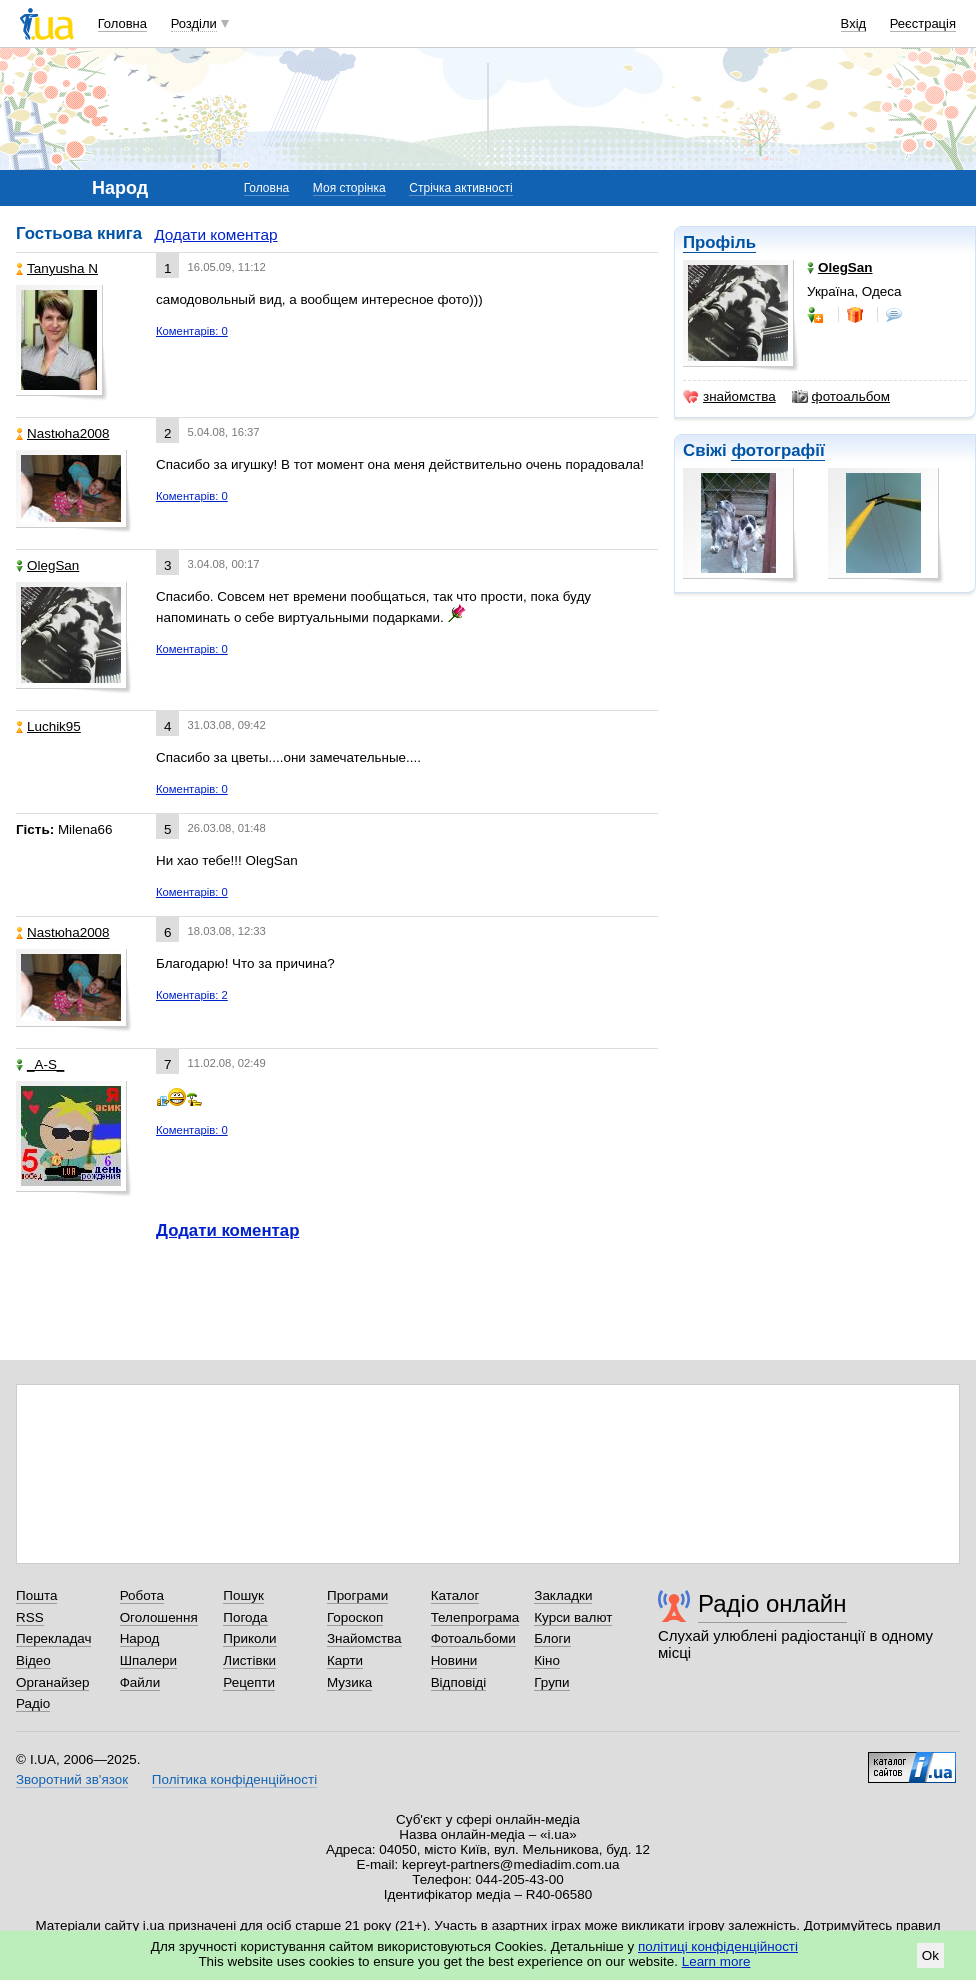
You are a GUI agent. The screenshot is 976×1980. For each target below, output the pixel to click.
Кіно (547, 1660)
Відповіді (459, 1682)
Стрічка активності (460, 188)
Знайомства (364, 1638)
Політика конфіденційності (234, 1779)
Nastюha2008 (63, 433)
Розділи (194, 23)
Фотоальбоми (473, 1638)
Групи (551, 1682)
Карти (345, 1660)
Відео (33, 1660)
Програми (357, 1595)
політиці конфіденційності (718, 1946)
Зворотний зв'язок (72, 1779)
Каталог (455, 1595)
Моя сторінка (349, 188)
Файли (140, 1682)
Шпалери (148, 1660)
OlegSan (47, 565)
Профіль (719, 242)
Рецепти (249, 1682)
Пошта (36, 1595)
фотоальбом (841, 397)
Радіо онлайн (772, 1603)
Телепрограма (475, 1617)
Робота (142, 1595)
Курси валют (573, 1617)
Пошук (243, 1595)
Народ (140, 1638)
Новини (454, 1660)
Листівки (249, 1660)
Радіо (33, 1703)
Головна (122, 23)
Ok (930, 1955)
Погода (245, 1617)
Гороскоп (355, 1617)
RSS (30, 1617)
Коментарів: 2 (192, 995)
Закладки (563, 1595)
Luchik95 (48, 726)
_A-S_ (40, 1064)
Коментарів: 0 (192, 331)
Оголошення (159, 1617)
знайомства (729, 397)
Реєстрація (923, 23)
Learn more (716, 1961)
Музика (349, 1682)
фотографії (777, 450)
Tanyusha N (57, 268)
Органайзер (52, 1682)
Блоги (552, 1638)
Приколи (249, 1638)
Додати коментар (215, 234)
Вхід (854, 23)
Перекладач (53, 1638)
